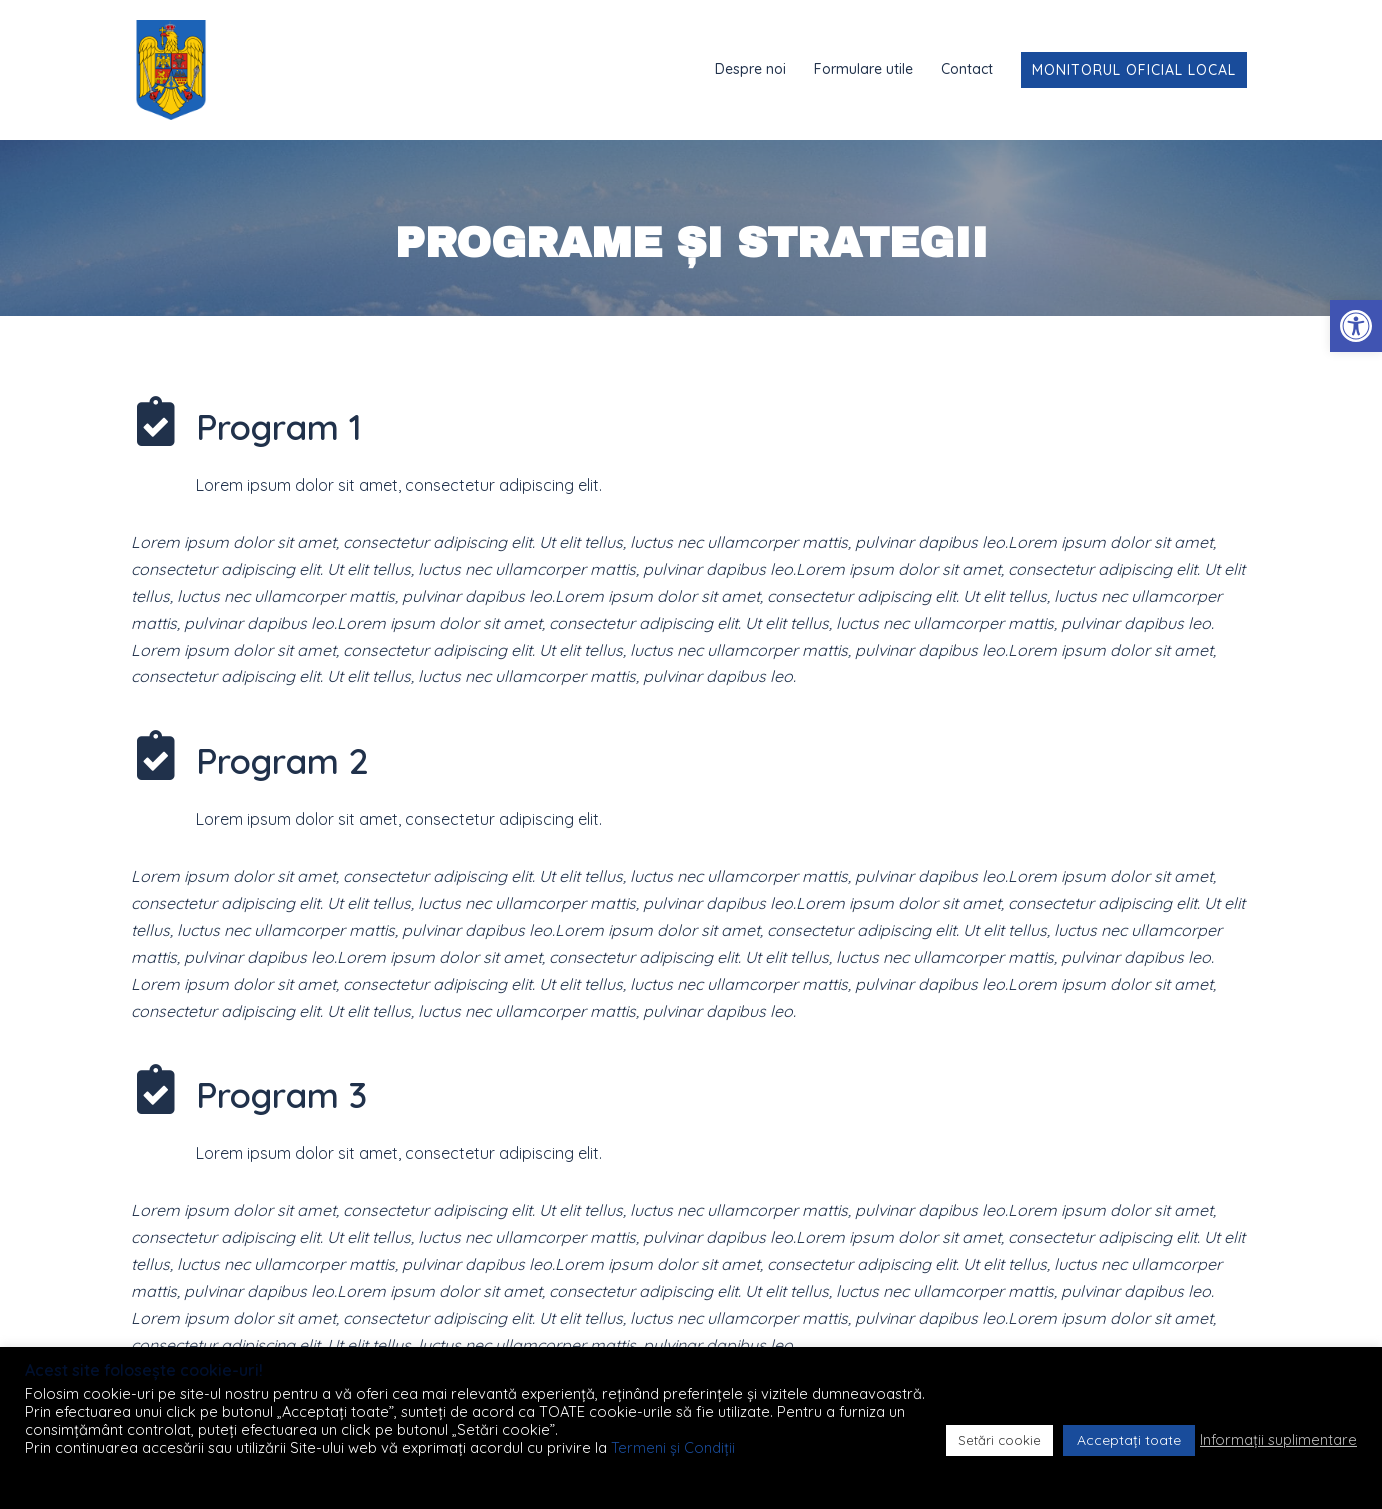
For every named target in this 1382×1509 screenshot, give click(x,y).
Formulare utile (863, 69)
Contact (967, 69)
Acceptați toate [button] (1129, 1440)
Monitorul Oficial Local (1134, 70)
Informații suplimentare (1278, 1440)
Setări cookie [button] (999, 1440)
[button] (1356, 326)
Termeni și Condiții (673, 1447)
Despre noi (750, 69)
